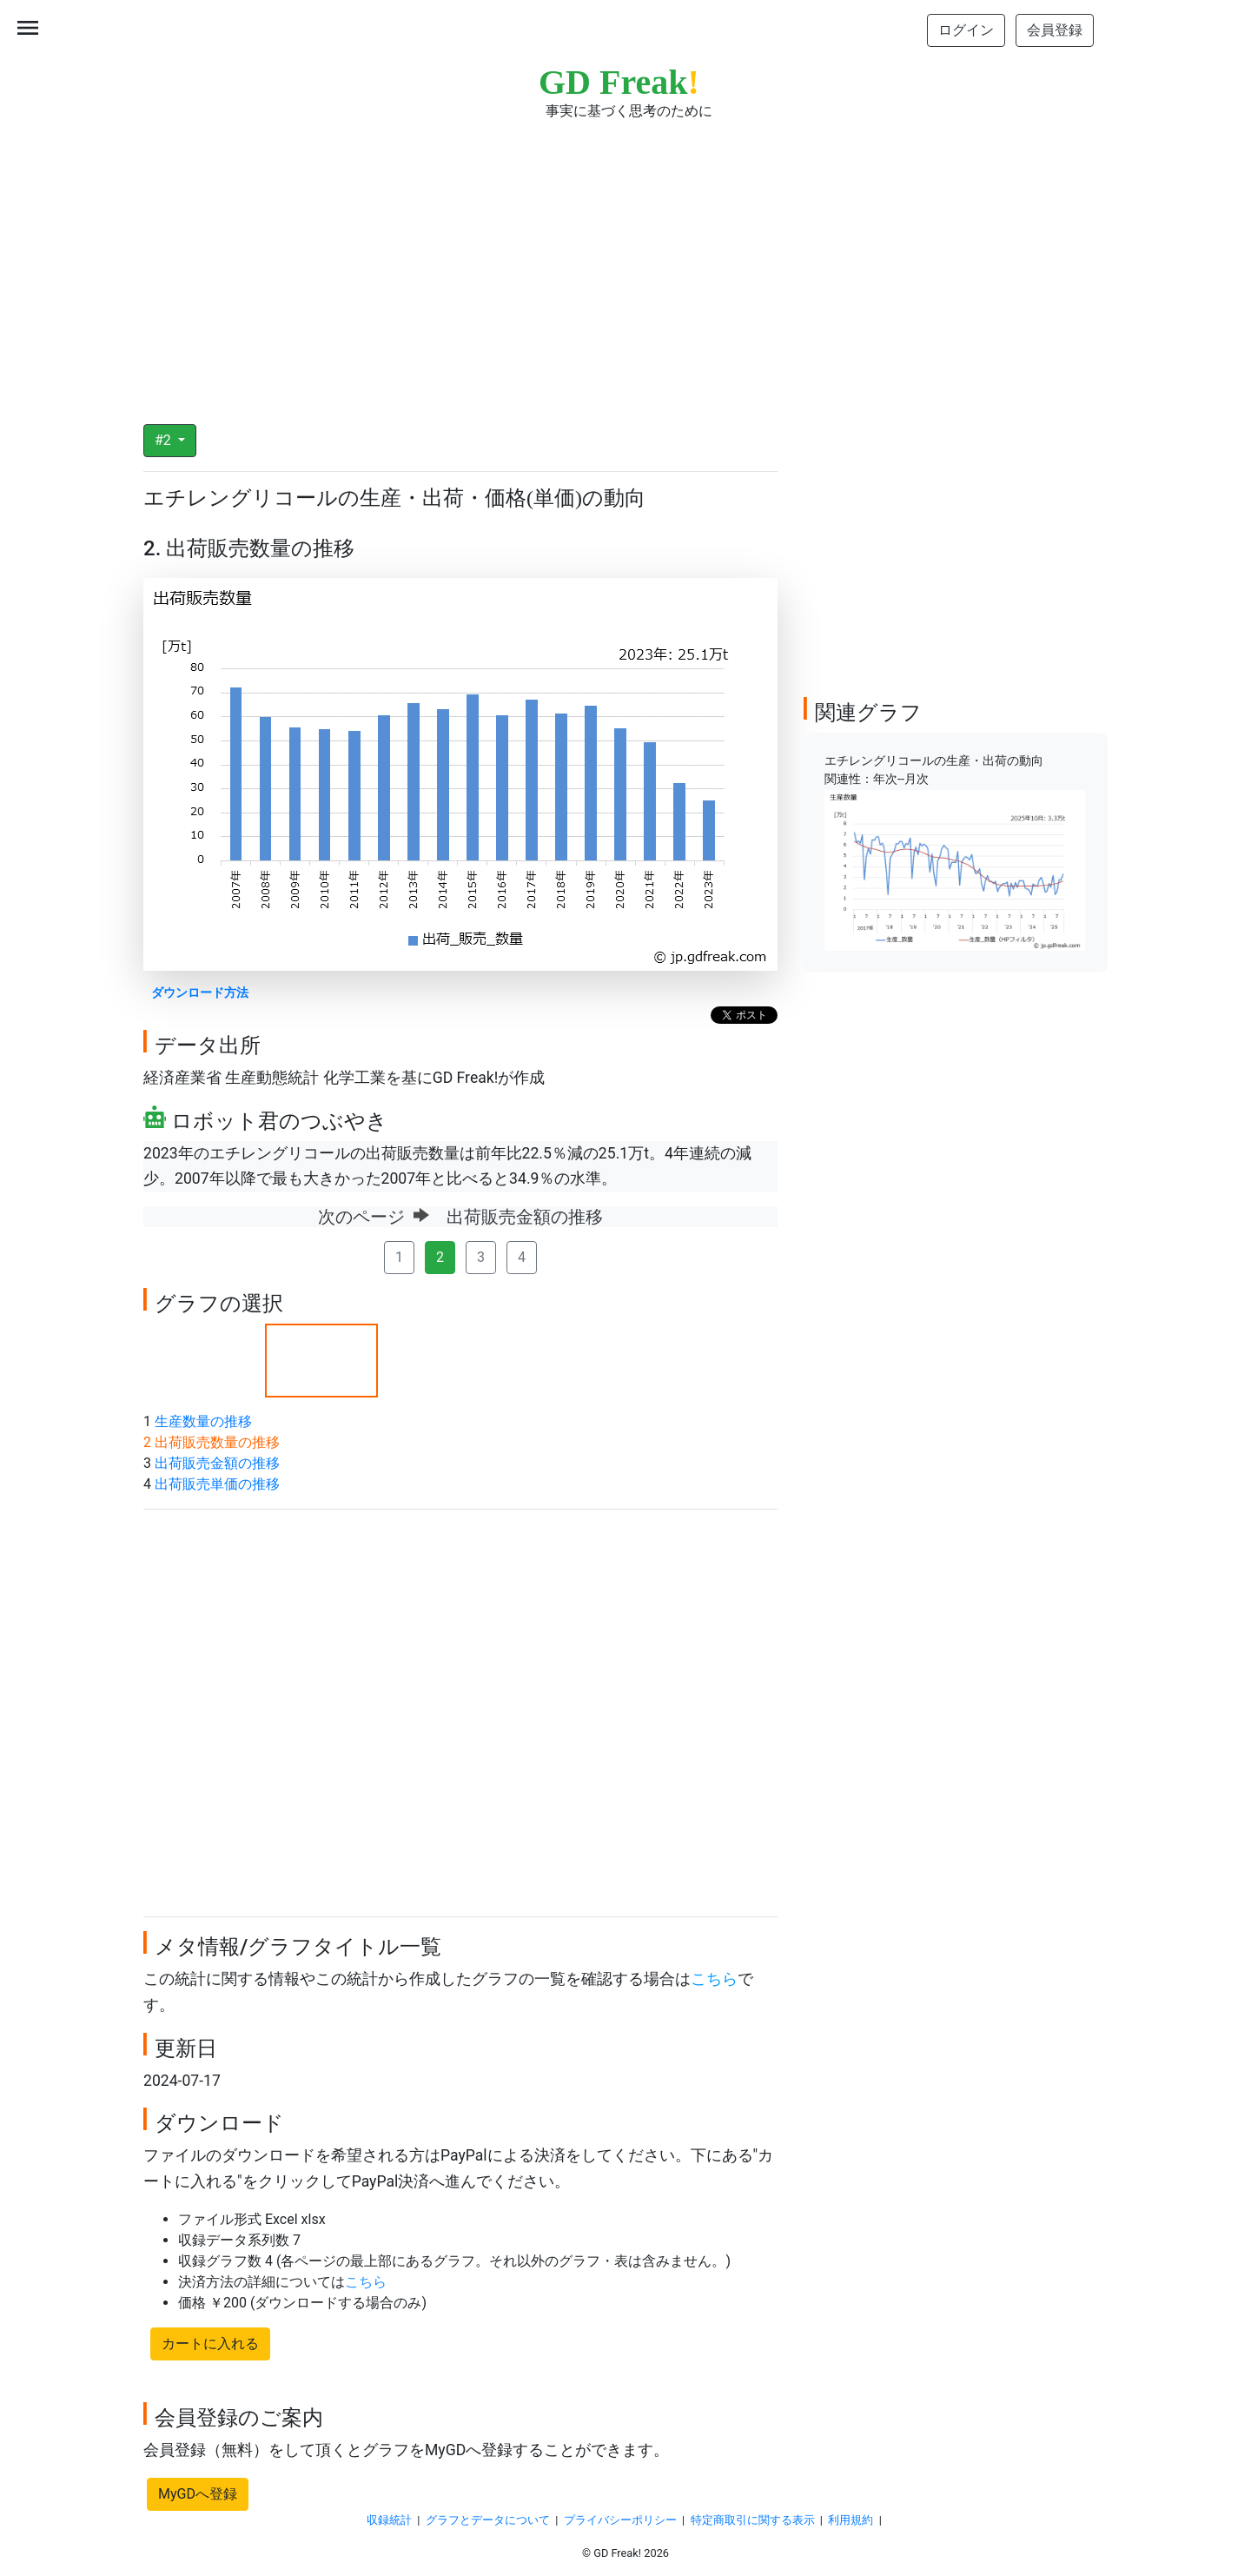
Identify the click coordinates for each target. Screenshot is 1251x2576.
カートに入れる (210, 2343)
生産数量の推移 (203, 1421)
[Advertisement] (625, 260)
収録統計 (389, 2519)
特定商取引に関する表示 (753, 2519)
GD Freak (619, 82)
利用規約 (850, 2519)
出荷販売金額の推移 (217, 1463)
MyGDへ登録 (197, 2494)
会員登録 (1054, 30)
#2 (165, 440)
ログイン (966, 30)
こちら (714, 1979)
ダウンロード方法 (199, 993)
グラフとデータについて (488, 2519)
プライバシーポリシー (620, 2519)
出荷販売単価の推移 (217, 1484)
